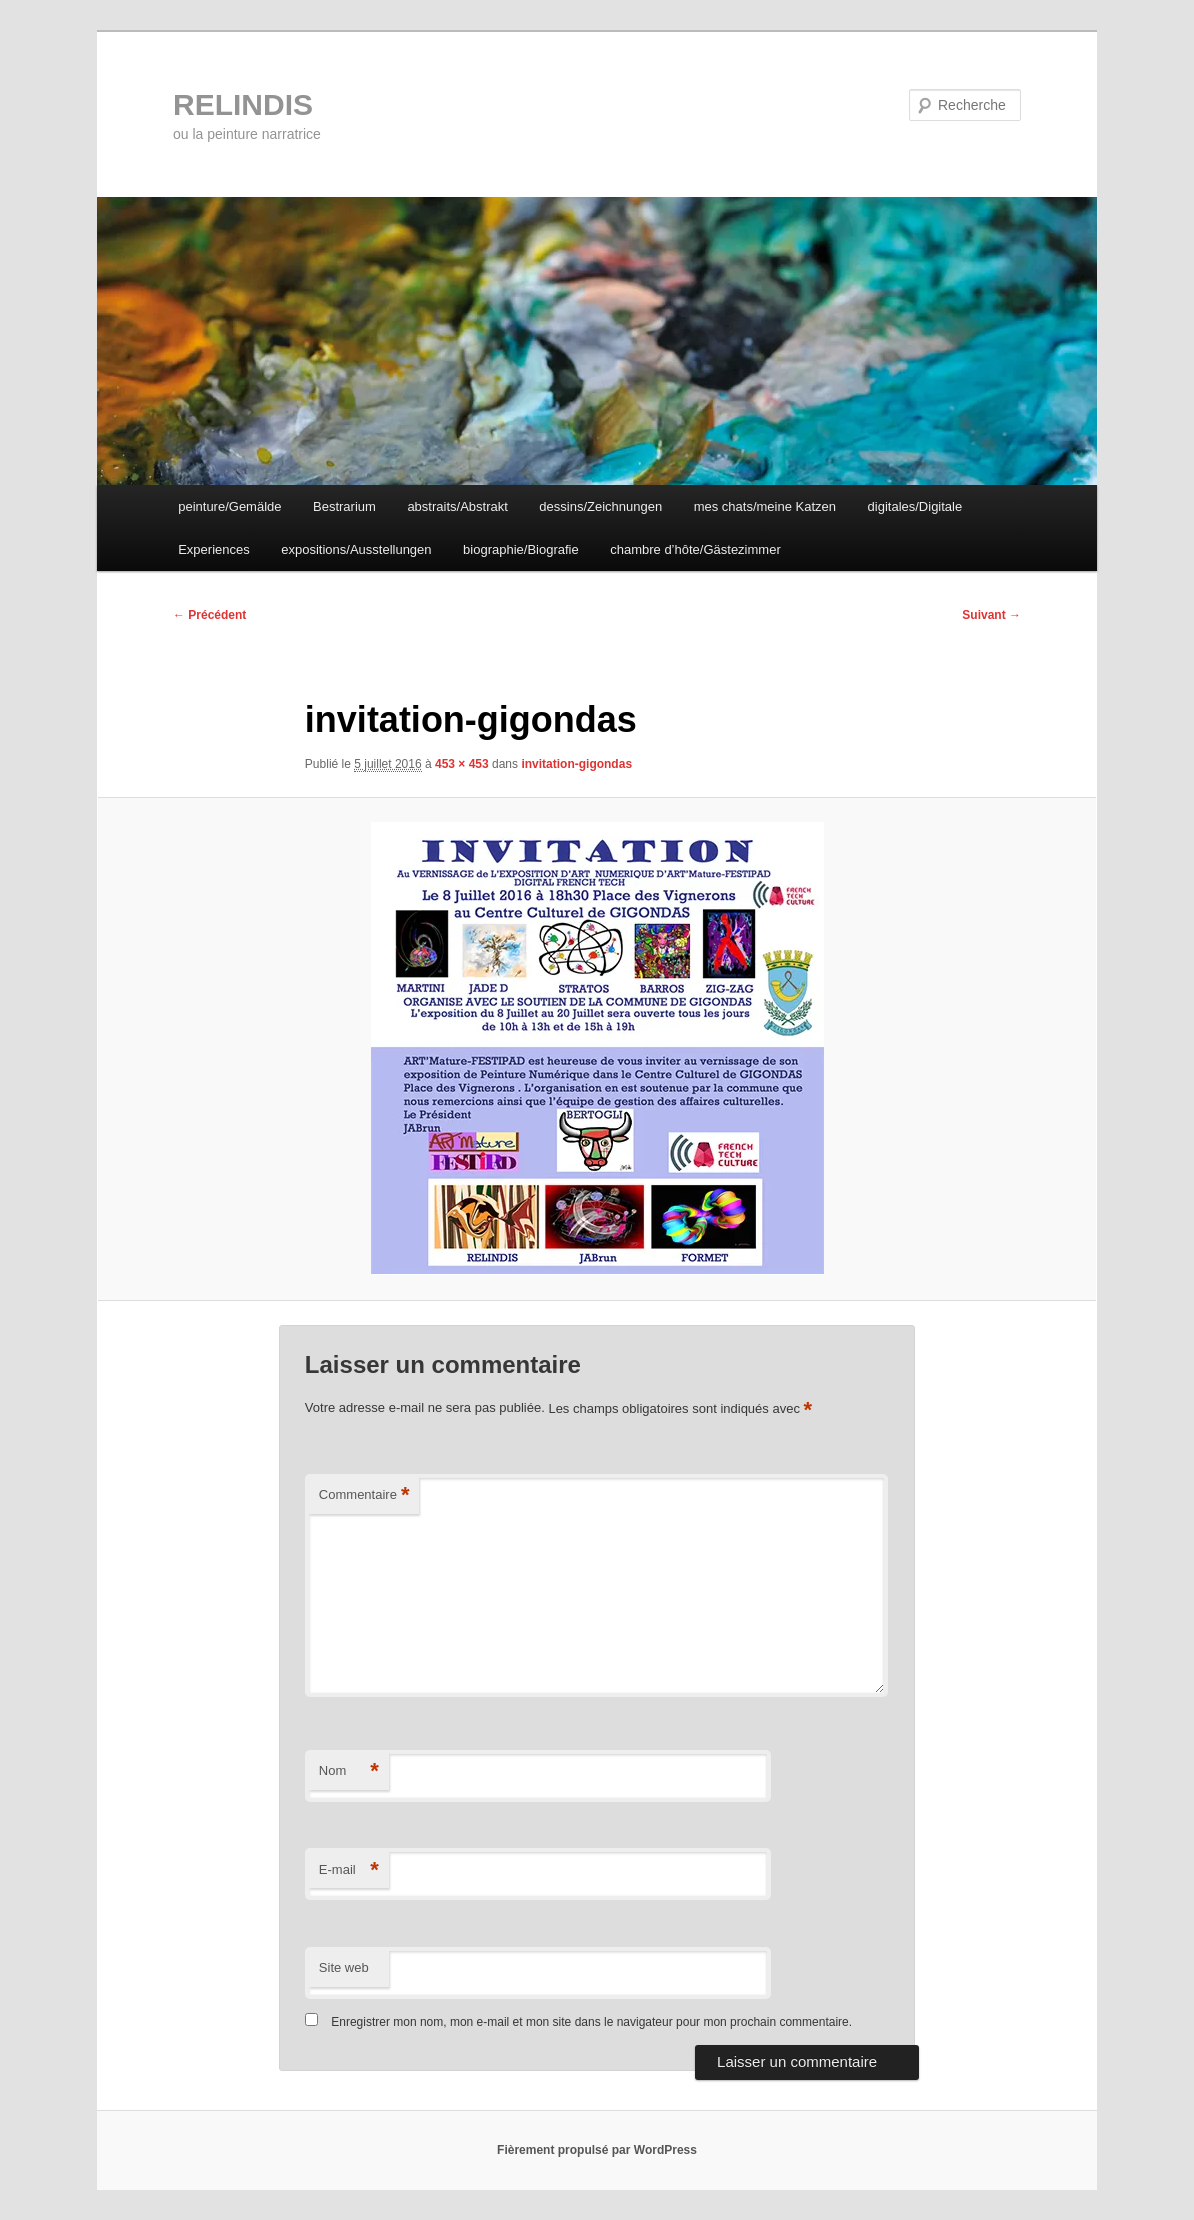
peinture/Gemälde (229, 506)
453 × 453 (462, 764)
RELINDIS (243, 104)
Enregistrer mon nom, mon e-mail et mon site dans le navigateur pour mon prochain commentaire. (591, 2022)
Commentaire (364, 1495)
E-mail (349, 1870)
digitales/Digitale (915, 506)
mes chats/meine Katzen (765, 506)
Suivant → (991, 615)
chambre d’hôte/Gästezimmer (695, 549)
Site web (344, 1967)
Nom (349, 1771)
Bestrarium (344, 506)
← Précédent (209, 615)
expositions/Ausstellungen (356, 549)
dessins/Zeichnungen (600, 506)
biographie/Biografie (521, 549)
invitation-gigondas (576, 764)
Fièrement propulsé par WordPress (597, 2150)
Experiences (214, 549)
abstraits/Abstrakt (457, 506)
